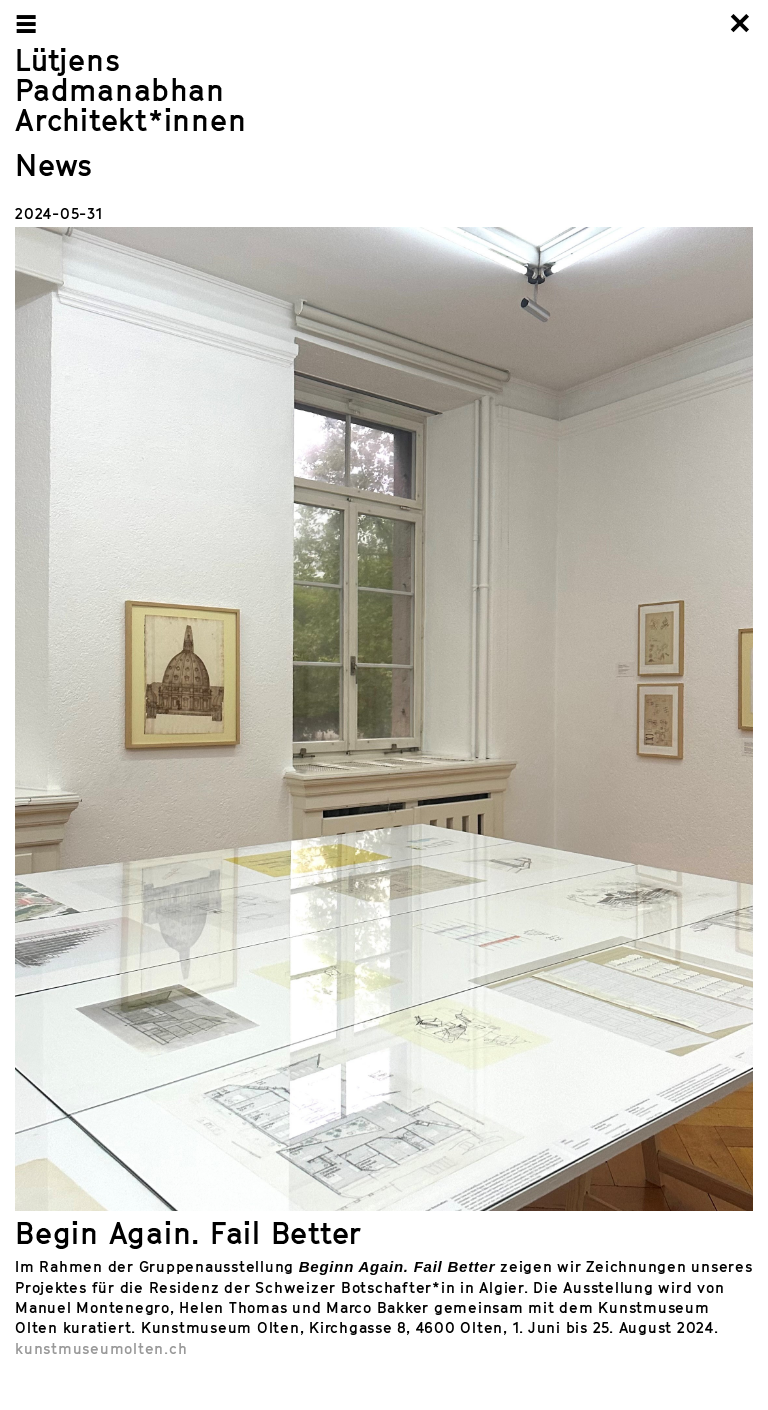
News (54, 165)
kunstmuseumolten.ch (101, 1348)
